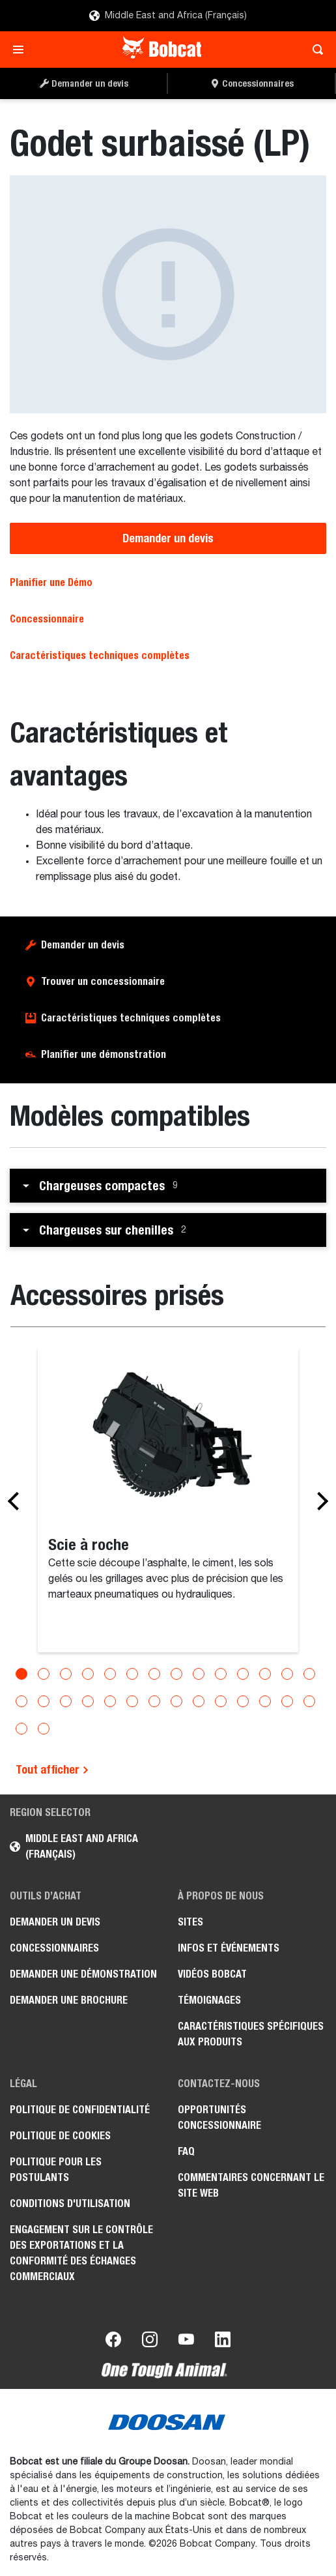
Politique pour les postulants (56, 2170)
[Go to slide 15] (21, 1701)
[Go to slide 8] (176, 1674)
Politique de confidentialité (80, 2109)
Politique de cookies (60, 2136)
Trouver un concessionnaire (103, 981)
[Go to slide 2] (43, 1674)
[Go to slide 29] (21, 1728)
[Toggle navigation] (21, 49)
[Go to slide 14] (309, 1674)
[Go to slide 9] (198, 1674)
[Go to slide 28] (309, 1701)
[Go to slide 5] (110, 1674)
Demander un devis (168, 538)
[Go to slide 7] (154, 1674)
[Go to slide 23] (198, 1701)
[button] (168, 1186)
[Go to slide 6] (132, 1674)
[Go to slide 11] (243, 1674)
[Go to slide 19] (110, 1701)
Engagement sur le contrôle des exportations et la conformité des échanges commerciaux (81, 2253)
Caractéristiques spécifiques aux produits (251, 2034)
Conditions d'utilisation (70, 2203)
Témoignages (209, 2000)
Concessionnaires (54, 1948)
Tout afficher (52, 1769)
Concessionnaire (47, 619)
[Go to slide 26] (265, 1701)
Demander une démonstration (83, 1974)
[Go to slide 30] (43, 1728)
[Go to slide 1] (21, 1674)
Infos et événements (228, 1948)
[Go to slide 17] (66, 1701)
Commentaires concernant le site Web (251, 2185)
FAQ (186, 2151)
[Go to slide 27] (287, 1701)
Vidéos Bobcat (212, 1974)
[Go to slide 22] (176, 1701)
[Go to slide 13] (287, 1674)
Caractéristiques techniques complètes (99, 655)
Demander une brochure (69, 2000)
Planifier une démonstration (103, 1054)
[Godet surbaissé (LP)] (168, 294)
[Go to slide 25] (243, 1701)
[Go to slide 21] (154, 1701)
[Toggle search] (314, 49)
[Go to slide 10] (221, 1674)
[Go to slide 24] (221, 1701)
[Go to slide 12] (265, 1674)
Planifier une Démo (51, 582)
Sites (190, 1922)
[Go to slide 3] (66, 1674)
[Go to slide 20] (132, 1701)
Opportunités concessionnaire (219, 2117)
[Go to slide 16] (43, 1701)
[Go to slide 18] (88, 1701)
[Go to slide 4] (88, 1674)
